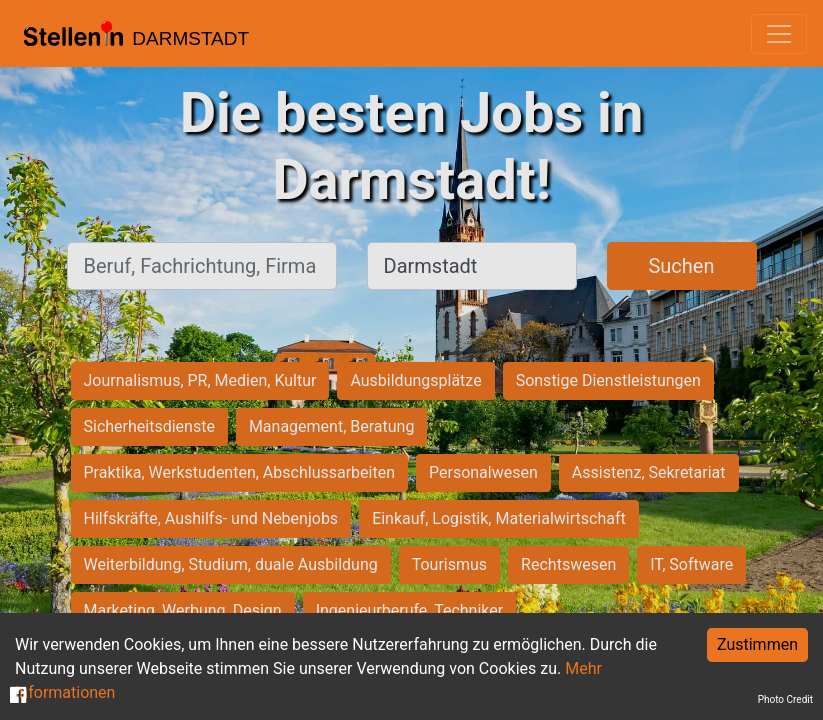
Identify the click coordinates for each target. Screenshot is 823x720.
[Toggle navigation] (779, 34)
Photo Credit (785, 699)
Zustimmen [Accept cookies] (757, 644)
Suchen (681, 266)
